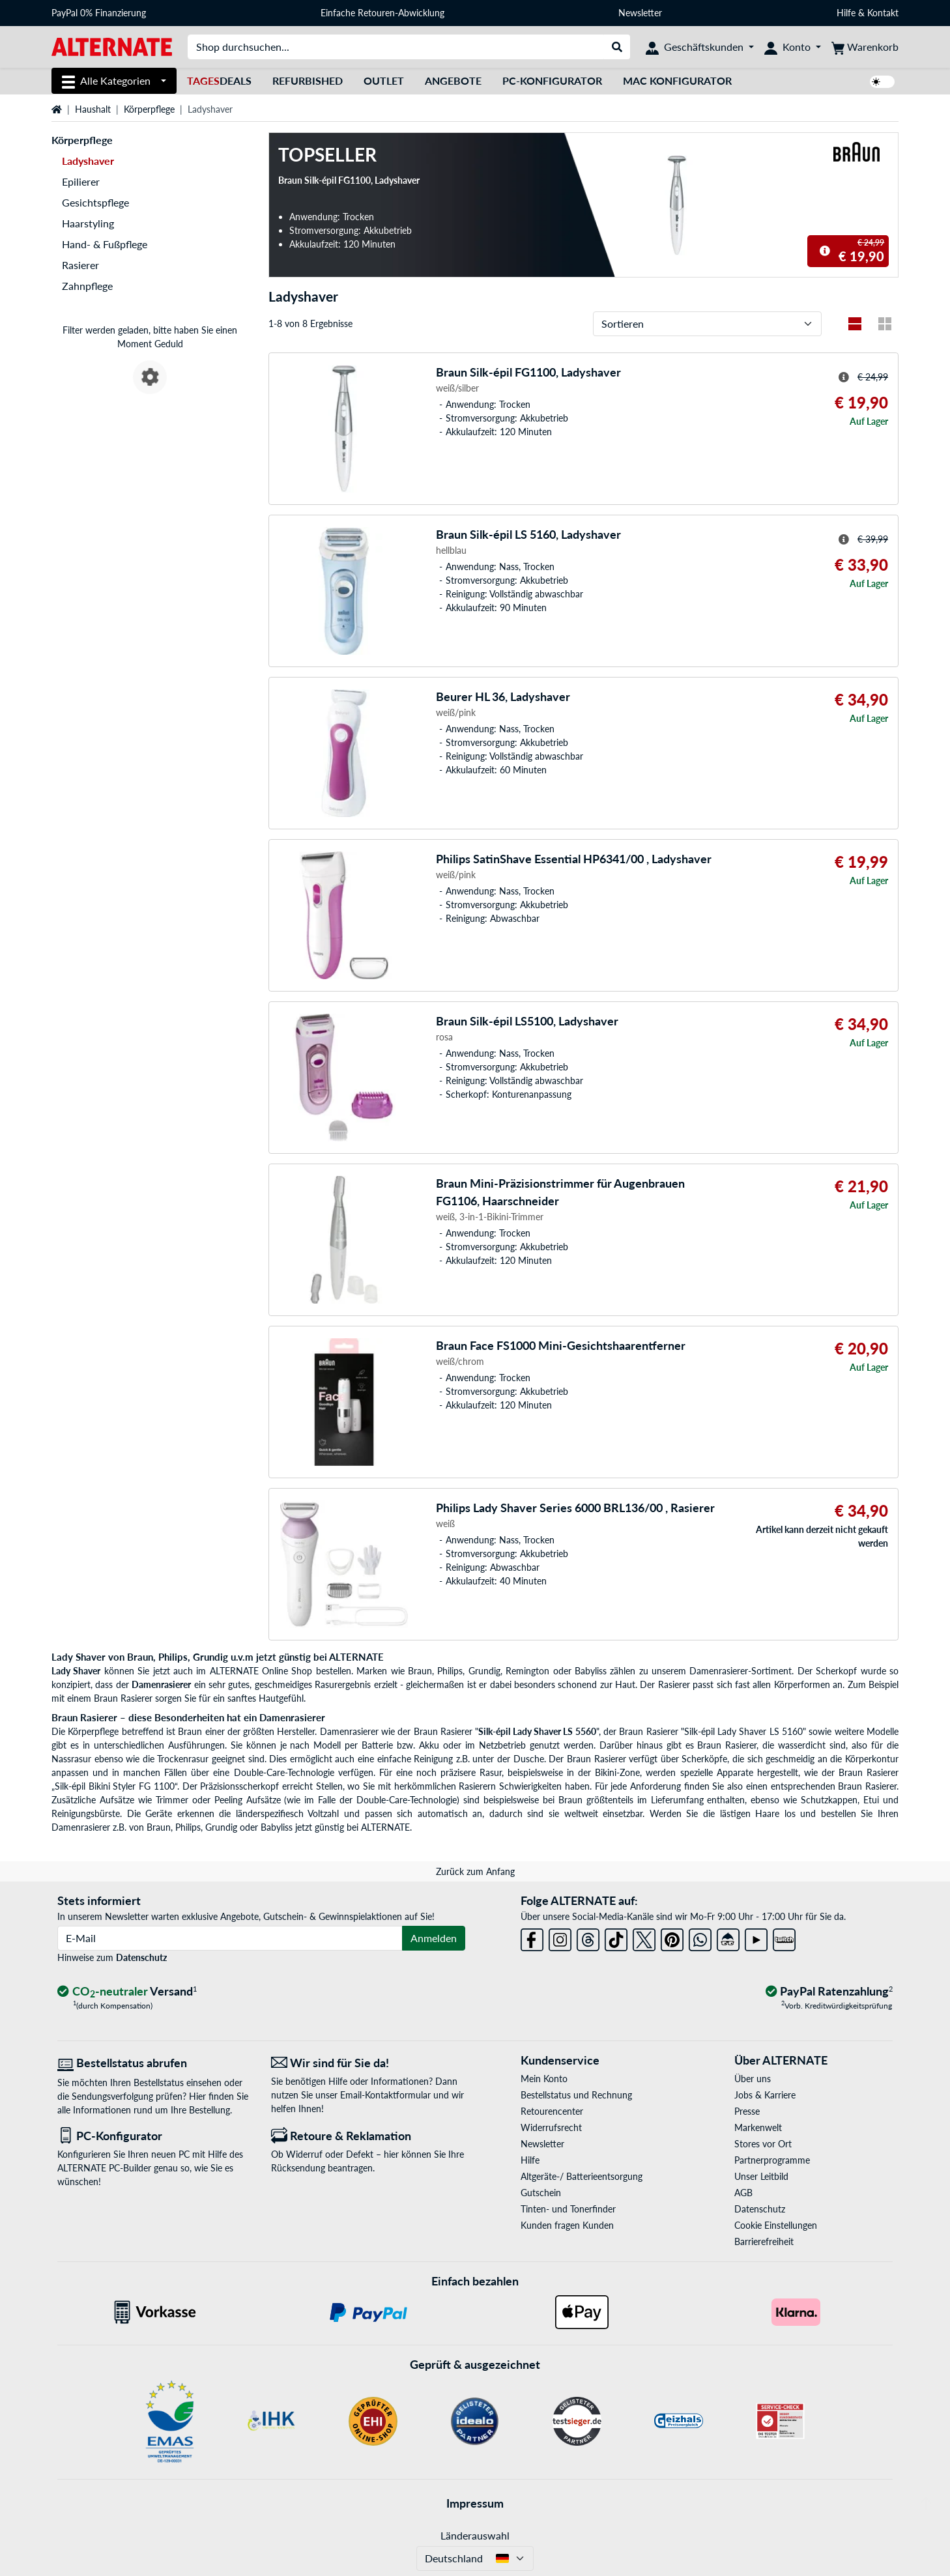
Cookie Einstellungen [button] (775, 2225)
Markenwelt (758, 2127)
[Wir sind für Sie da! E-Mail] (368, 2063)
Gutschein (541, 2192)
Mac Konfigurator (677, 80)
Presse (747, 2111)
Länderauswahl (475, 2535)
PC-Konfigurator (552, 80)
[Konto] (792, 47)
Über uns (752, 2078)
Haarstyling (88, 223)
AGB (743, 2192)
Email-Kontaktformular (385, 2094)
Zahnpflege (87, 285)
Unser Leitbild (761, 2176)
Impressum (475, 2503)
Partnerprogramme (772, 2160)
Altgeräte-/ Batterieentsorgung (581, 2176)
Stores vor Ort (763, 2143)
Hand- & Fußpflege (104, 244)
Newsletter (640, 12)
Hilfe (846, 12)
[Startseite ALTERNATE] (111, 46)
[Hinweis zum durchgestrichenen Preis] (825, 251)
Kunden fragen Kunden (567, 2225)
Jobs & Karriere (765, 2094)
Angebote (453, 80)
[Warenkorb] (865, 47)
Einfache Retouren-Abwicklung (382, 12)
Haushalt (93, 109)
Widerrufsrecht (551, 2127)
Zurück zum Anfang (475, 1871)
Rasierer (80, 265)
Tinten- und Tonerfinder (568, 2208)
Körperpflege (149, 109)
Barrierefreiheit (764, 2241)
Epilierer (81, 181)
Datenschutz (141, 1957)
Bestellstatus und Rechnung (576, 2094)
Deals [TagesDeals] (219, 80)
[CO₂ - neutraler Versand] (127, 1991)
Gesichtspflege (95, 202)
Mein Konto (544, 2078)
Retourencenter (552, 2111)
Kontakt (883, 12)
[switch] (882, 82)
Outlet (384, 80)
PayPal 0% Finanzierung (98, 12)
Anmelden (433, 1938)
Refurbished (307, 80)
